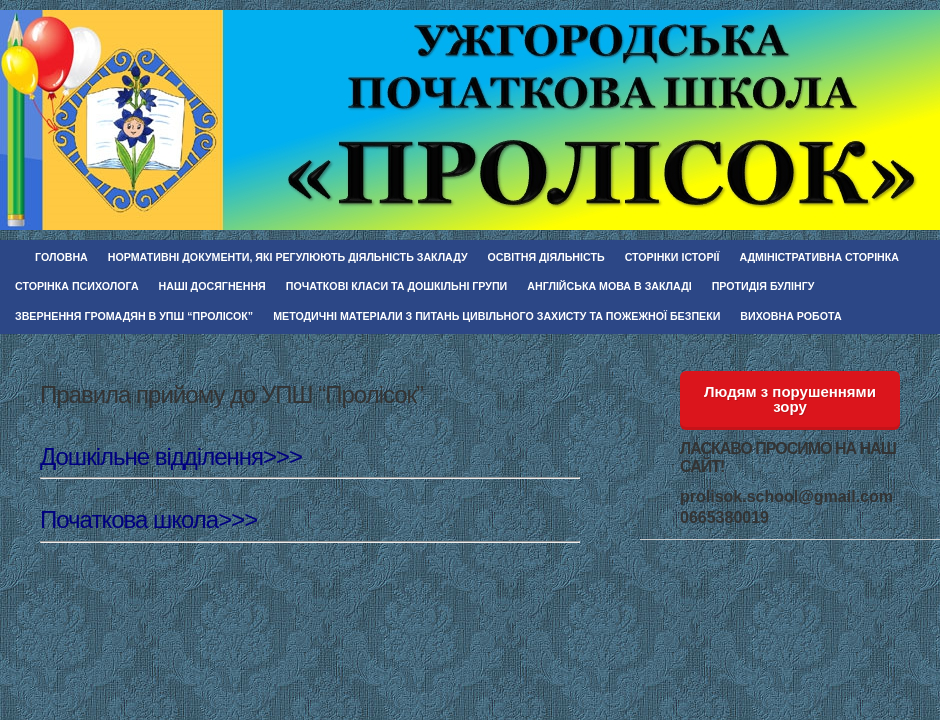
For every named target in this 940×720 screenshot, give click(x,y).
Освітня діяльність (546, 257)
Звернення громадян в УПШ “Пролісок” (134, 316)
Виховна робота (790, 316)
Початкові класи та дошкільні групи (397, 286)
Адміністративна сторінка (819, 257)
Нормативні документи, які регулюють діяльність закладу (288, 257)
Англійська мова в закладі (609, 286)
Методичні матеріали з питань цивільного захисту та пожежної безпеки (496, 316)
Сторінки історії (672, 257)
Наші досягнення (212, 286)
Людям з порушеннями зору (790, 399)
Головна (61, 257)
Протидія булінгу (763, 286)
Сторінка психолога (77, 286)
